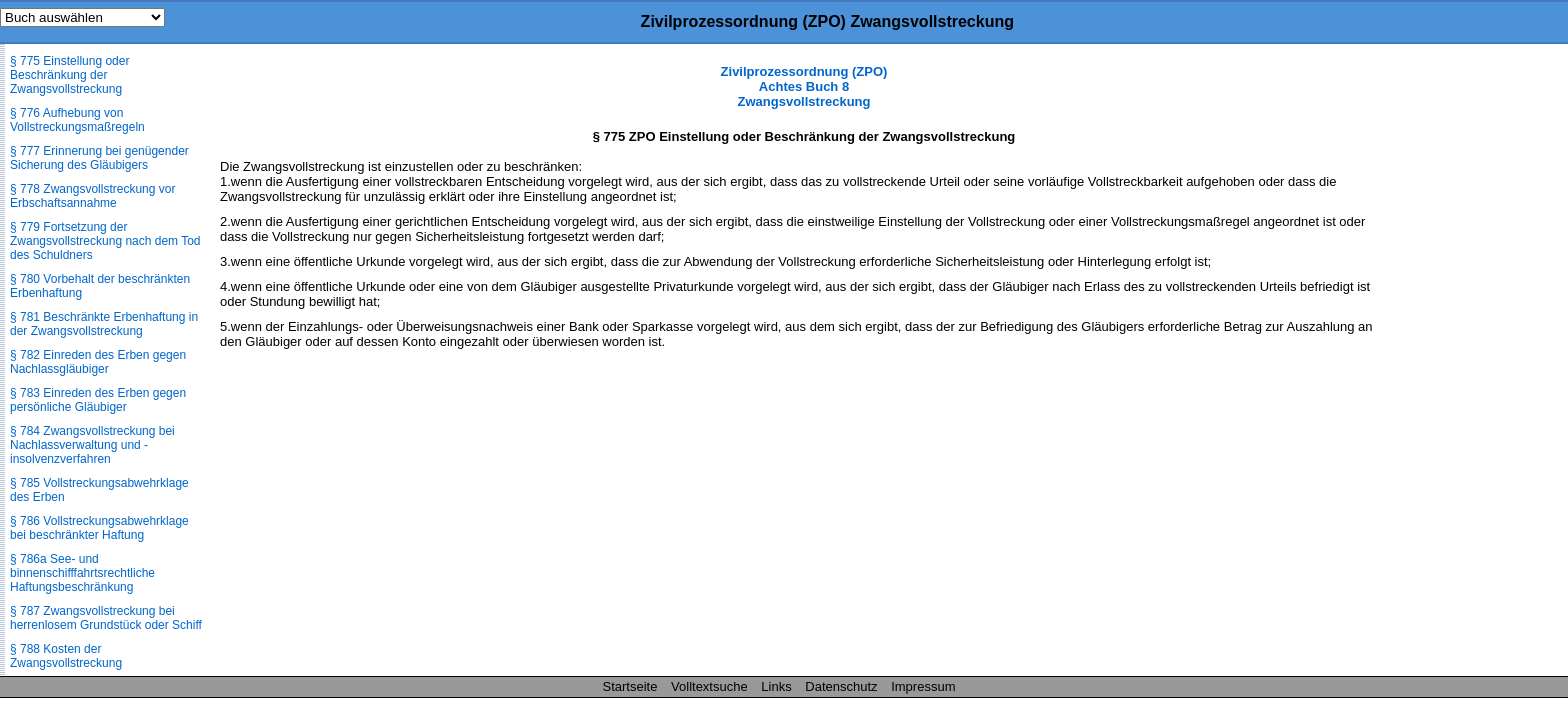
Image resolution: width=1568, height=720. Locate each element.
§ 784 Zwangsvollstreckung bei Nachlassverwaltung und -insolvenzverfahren (92, 445)
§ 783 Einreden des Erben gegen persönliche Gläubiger (98, 400)
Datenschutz (841, 686)
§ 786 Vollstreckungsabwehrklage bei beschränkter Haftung (99, 528)
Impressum (923, 686)
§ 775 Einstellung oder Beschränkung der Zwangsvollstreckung (69, 75)
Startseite (630, 686)
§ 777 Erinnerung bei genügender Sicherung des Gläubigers (99, 158)
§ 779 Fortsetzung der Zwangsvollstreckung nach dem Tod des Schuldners (105, 241)
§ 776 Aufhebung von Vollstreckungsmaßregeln (77, 120)
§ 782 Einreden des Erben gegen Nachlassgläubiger (98, 362)
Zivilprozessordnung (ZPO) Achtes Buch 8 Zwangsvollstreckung (804, 86)
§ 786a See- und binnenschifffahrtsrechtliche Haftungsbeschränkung (82, 573)
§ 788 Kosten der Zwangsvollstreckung (66, 656)
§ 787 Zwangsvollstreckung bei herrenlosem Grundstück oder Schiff (106, 618)
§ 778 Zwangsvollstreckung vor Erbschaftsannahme (92, 196)
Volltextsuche (709, 686)
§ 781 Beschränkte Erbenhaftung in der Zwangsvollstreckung (104, 324)
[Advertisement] (1468, 364)
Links (776, 686)
